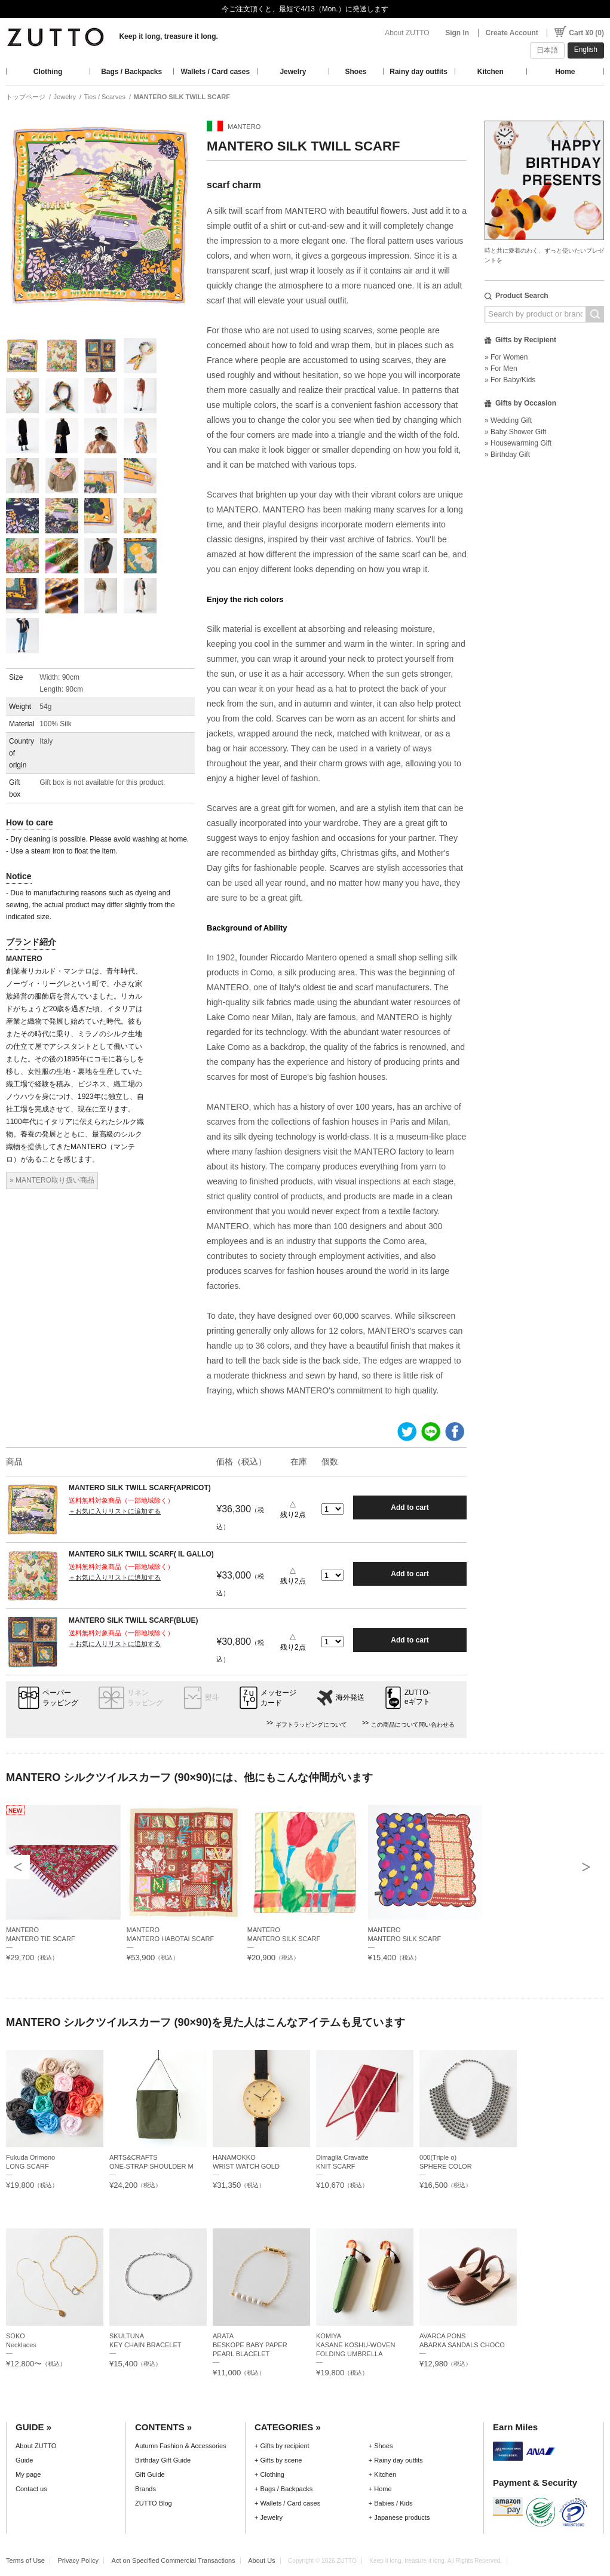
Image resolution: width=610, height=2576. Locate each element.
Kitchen (490, 71)
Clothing (48, 71)
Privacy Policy (78, 2560)
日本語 (547, 50)
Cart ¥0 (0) (586, 33)
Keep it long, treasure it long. (168, 36)
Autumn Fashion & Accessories (180, 2445)
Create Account (512, 33)
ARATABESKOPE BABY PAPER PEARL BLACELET (250, 2344)
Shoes (356, 71)
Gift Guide (150, 2474)
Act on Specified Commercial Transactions (173, 2560)
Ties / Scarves (104, 96)
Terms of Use (25, 2560)
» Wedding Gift (508, 420)
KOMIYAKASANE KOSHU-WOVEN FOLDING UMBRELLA (355, 2344)
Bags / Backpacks (131, 71)
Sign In (457, 33)
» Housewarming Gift (518, 443)
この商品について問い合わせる (413, 1724)
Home (565, 71)
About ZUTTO (407, 33)
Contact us (31, 2488)
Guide (24, 2460)
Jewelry (293, 71)
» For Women (506, 357)
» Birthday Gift (507, 454)
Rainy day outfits (418, 71)
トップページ (25, 96)
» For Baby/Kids (510, 380)
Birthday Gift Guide (163, 2460)
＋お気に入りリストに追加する (115, 1511)
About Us (261, 2560)
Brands (145, 2488)
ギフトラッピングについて (311, 1724)
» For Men (501, 368)
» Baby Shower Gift (515, 432)
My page (28, 2474)
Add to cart (409, 1507)
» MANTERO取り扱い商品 (52, 1180)
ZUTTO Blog (153, 2503)
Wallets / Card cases (215, 71)
